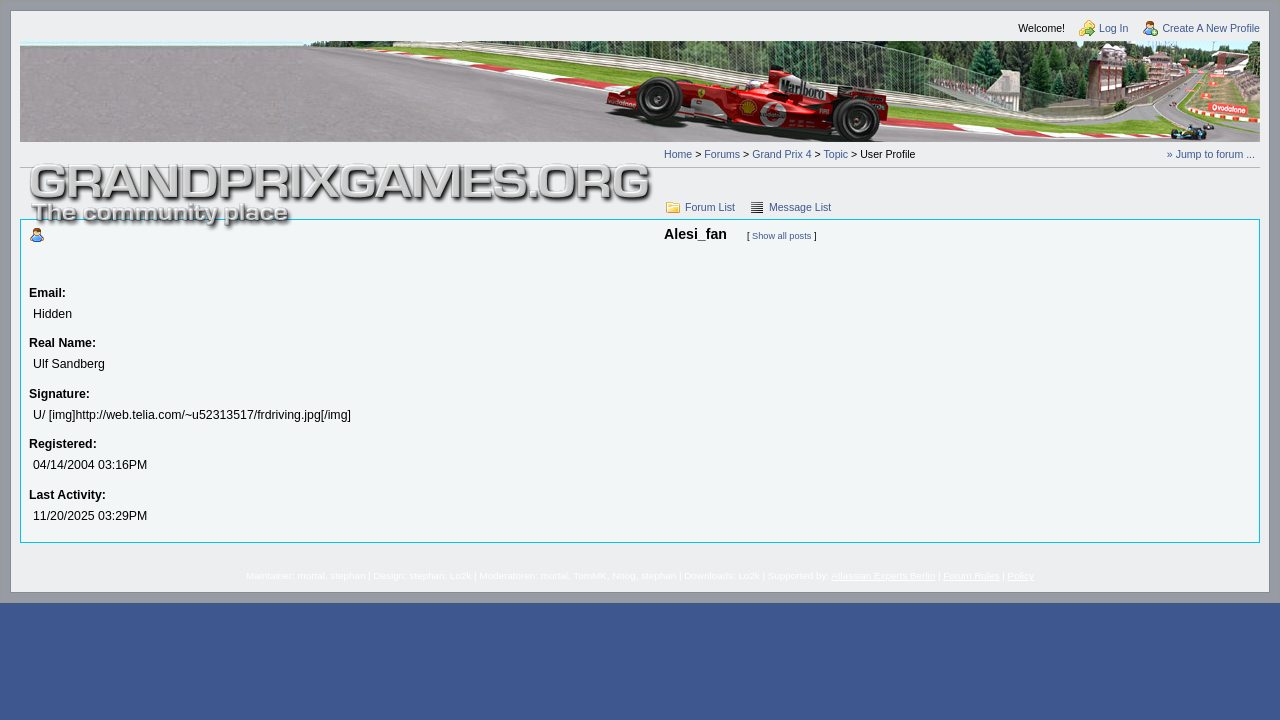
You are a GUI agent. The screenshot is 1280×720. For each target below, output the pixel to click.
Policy (1021, 575)
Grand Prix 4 (781, 154)
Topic (835, 154)
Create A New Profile (1211, 28)
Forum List (710, 207)
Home (678, 154)
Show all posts (781, 236)
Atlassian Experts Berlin (883, 575)
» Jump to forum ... (1211, 154)
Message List (800, 207)
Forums (722, 154)
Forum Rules (971, 575)
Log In (1113, 28)
